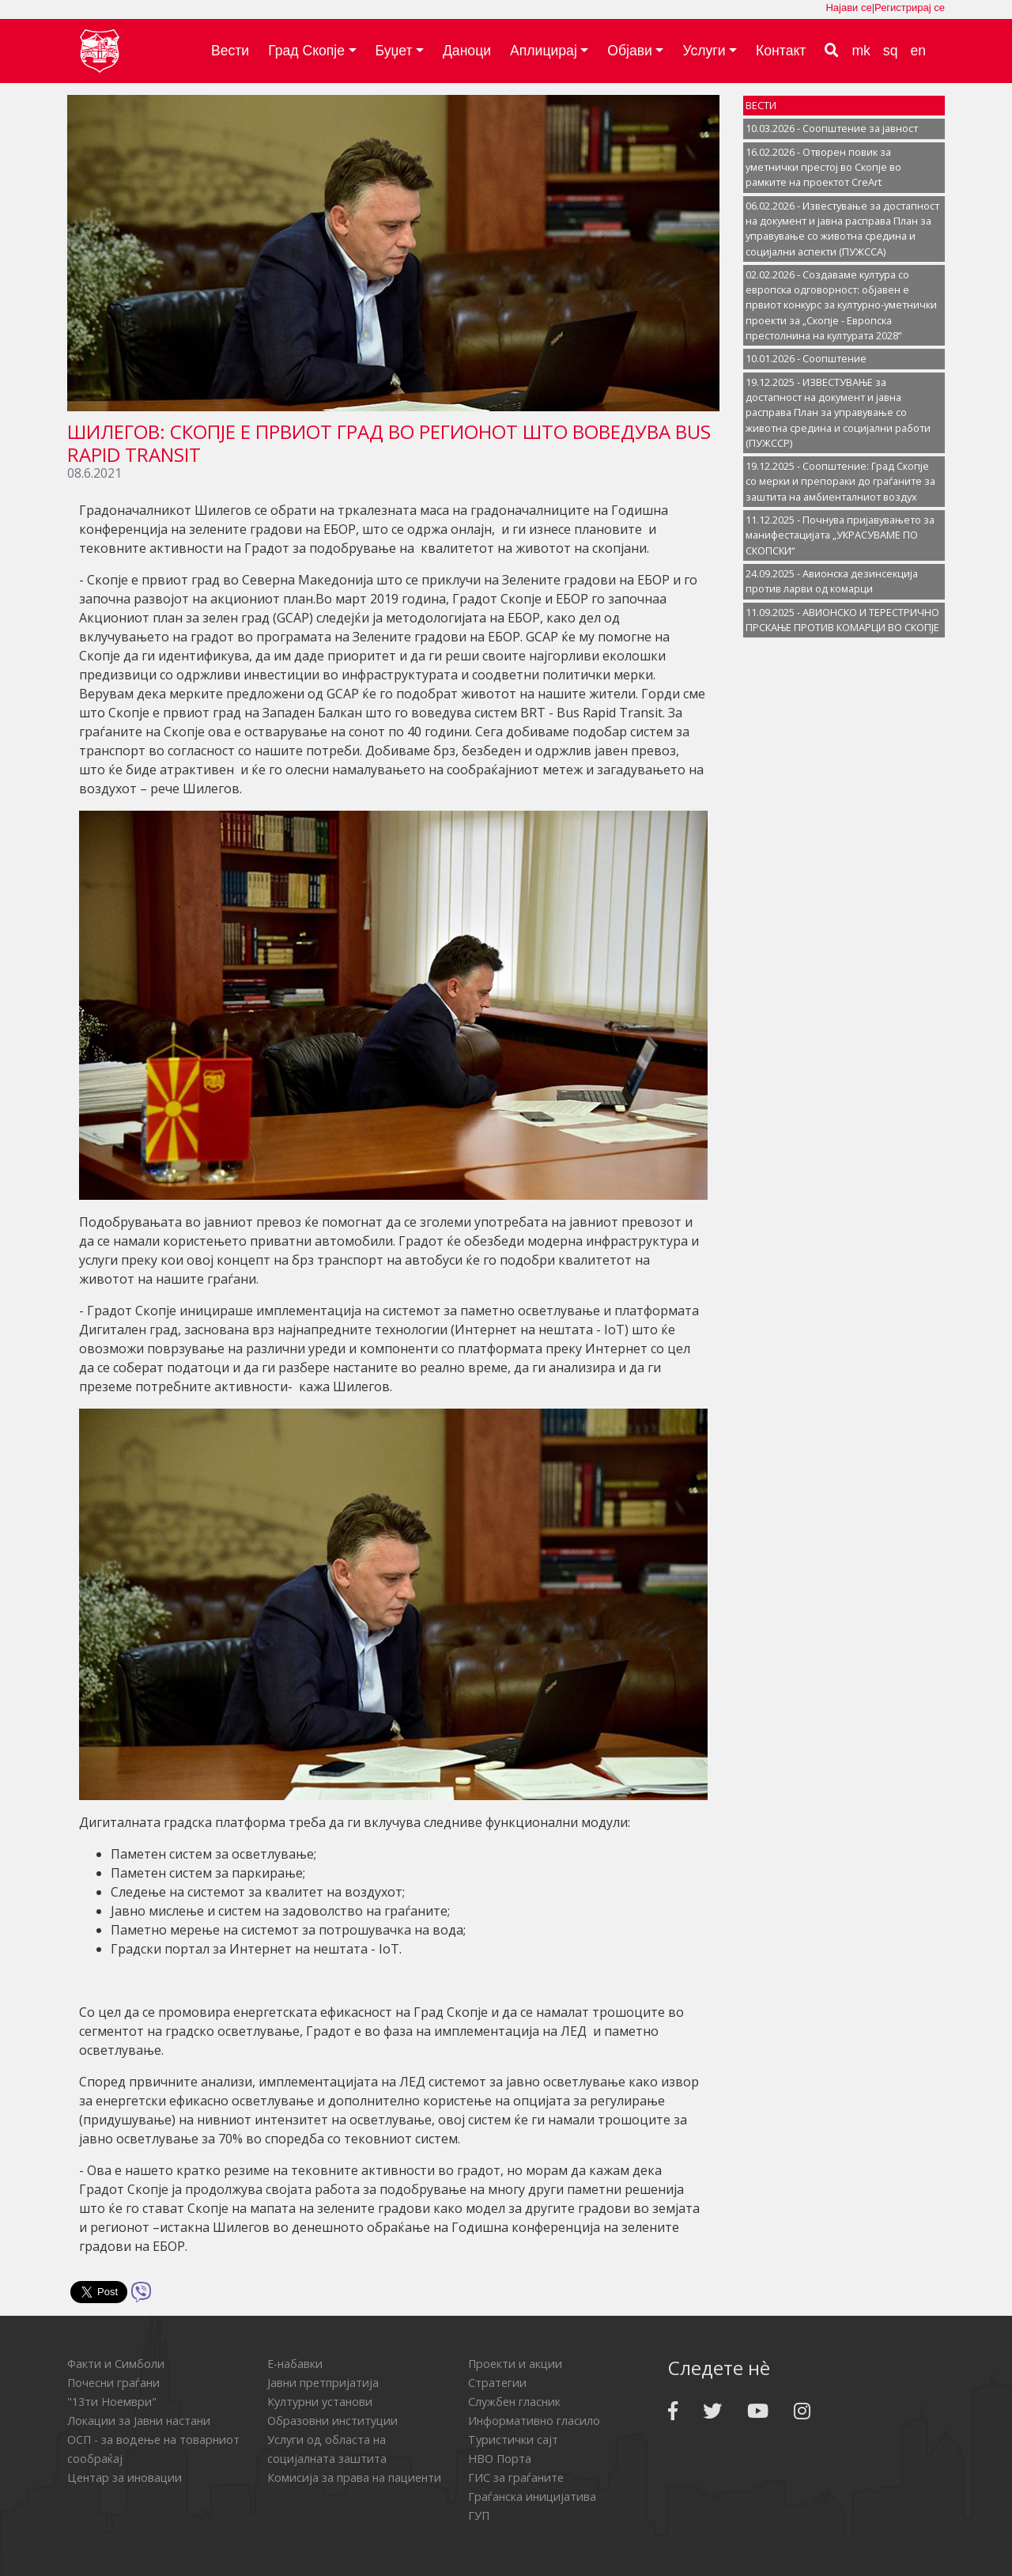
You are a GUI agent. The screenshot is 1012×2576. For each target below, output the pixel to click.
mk (861, 51)
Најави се (848, 7)
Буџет (394, 51)
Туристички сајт (513, 2439)
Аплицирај (543, 51)
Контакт (781, 51)
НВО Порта (499, 2458)
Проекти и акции (515, 2363)
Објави (629, 51)
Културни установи (319, 2401)
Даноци (467, 51)
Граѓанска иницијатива (532, 2496)
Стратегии (497, 2382)
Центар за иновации (124, 2477)
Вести (230, 51)
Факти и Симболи (115, 2363)
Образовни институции (332, 2420)
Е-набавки (295, 2363)
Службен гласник (514, 2401)
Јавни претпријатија (323, 2382)
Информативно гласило (534, 2420)
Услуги (703, 51)
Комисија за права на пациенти (354, 2477)
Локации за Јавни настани (138, 2420)
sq (890, 51)
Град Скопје (306, 51)
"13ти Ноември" (112, 2401)
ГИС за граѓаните (516, 2477)
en (918, 51)
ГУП (478, 2515)
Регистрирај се (909, 7)
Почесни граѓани (113, 2382)
